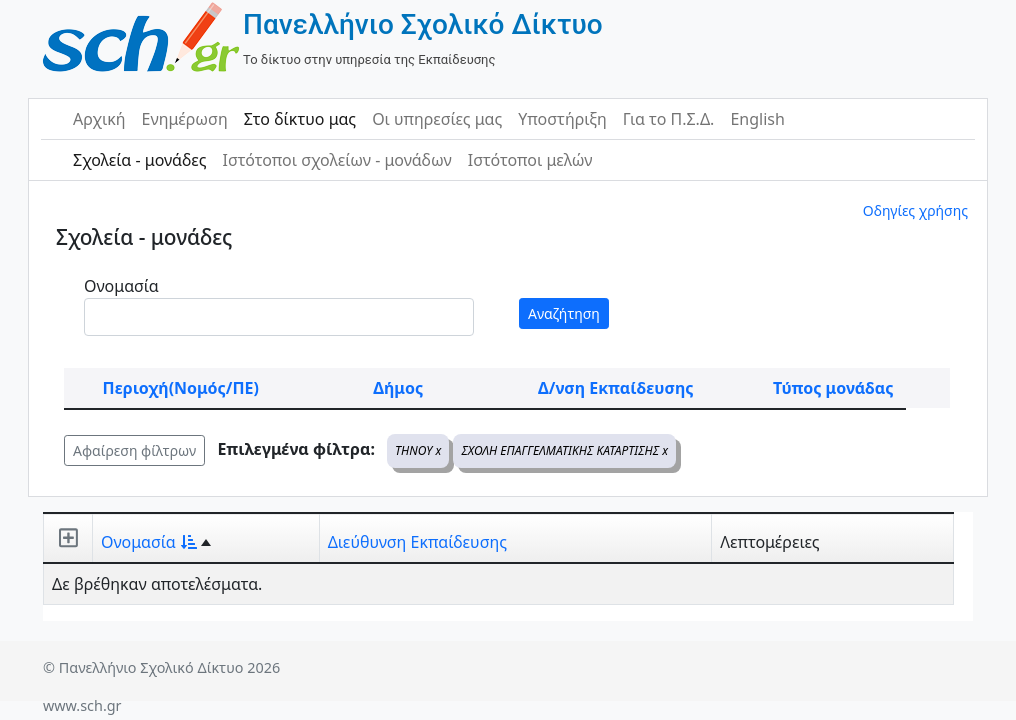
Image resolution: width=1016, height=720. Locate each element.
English (757, 119)
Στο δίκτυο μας (300, 119)
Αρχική (99, 119)
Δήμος (398, 388)
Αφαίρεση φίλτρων (134, 450)
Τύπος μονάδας (833, 388)
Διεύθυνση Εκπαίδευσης (417, 542)
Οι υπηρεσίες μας (437, 119)
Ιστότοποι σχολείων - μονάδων (336, 160)
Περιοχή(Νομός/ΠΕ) (181, 388)
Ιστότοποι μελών (530, 160)
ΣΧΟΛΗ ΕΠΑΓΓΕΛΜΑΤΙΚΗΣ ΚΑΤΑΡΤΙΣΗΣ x (564, 450)
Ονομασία (121, 286)
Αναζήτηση (564, 313)
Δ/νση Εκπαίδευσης (615, 388)
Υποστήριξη (562, 119)
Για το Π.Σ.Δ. (669, 119)
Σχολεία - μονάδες (139, 160)
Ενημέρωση (185, 119)
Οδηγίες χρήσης (915, 210)
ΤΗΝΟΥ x (418, 450)
